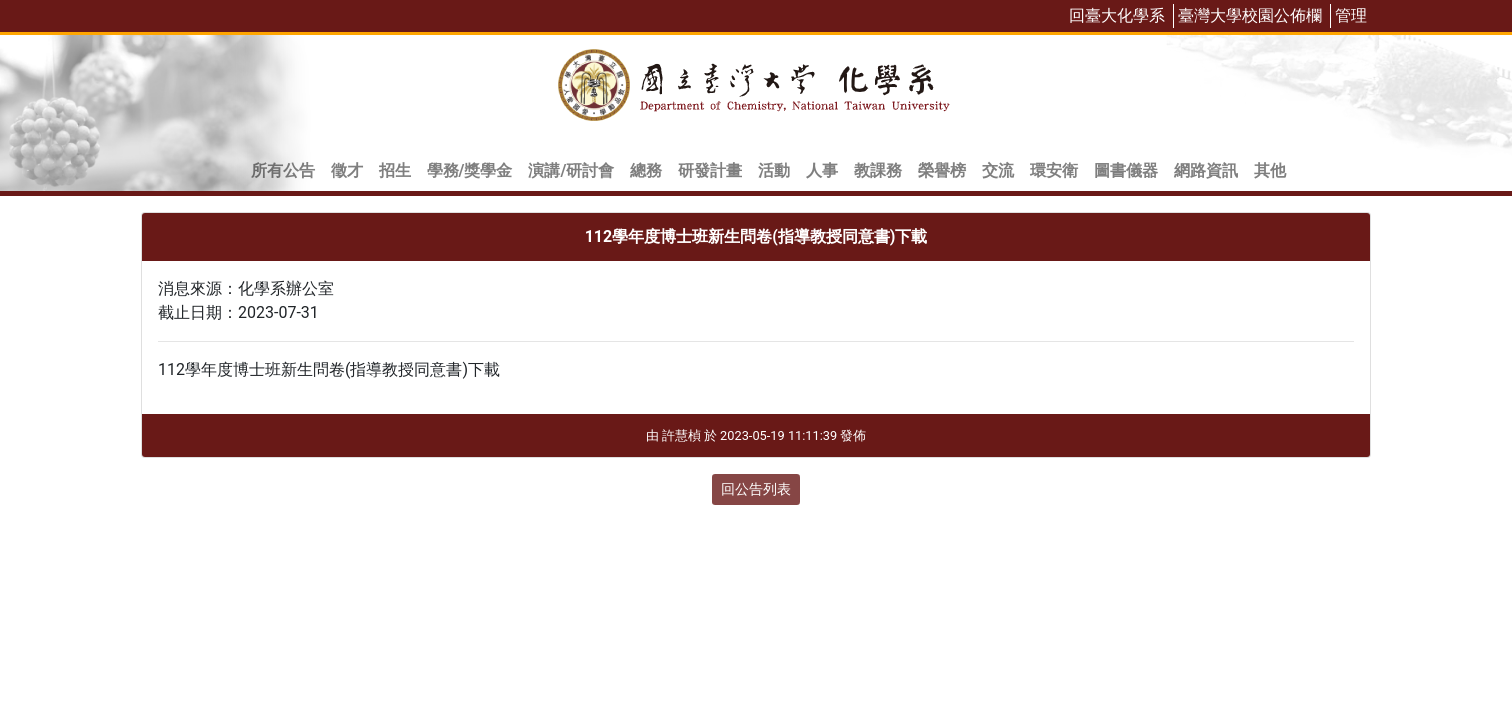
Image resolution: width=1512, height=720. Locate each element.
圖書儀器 (1126, 170)
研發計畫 (710, 170)
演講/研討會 (571, 170)
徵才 (347, 170)
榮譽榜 (942, 170)
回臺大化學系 (1117, 15)
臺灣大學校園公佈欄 (1250, 15)
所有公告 (283, 170)
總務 (646, 170)
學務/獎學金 (470, 170)
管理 (1351, 15)
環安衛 (1054, 170)
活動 (774, 170)
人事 (822, 170)
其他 (1270, 170)
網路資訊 (1206, 170)
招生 (395, 170)
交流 (998, 170)
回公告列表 (756, 489)
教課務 (878, 170)
